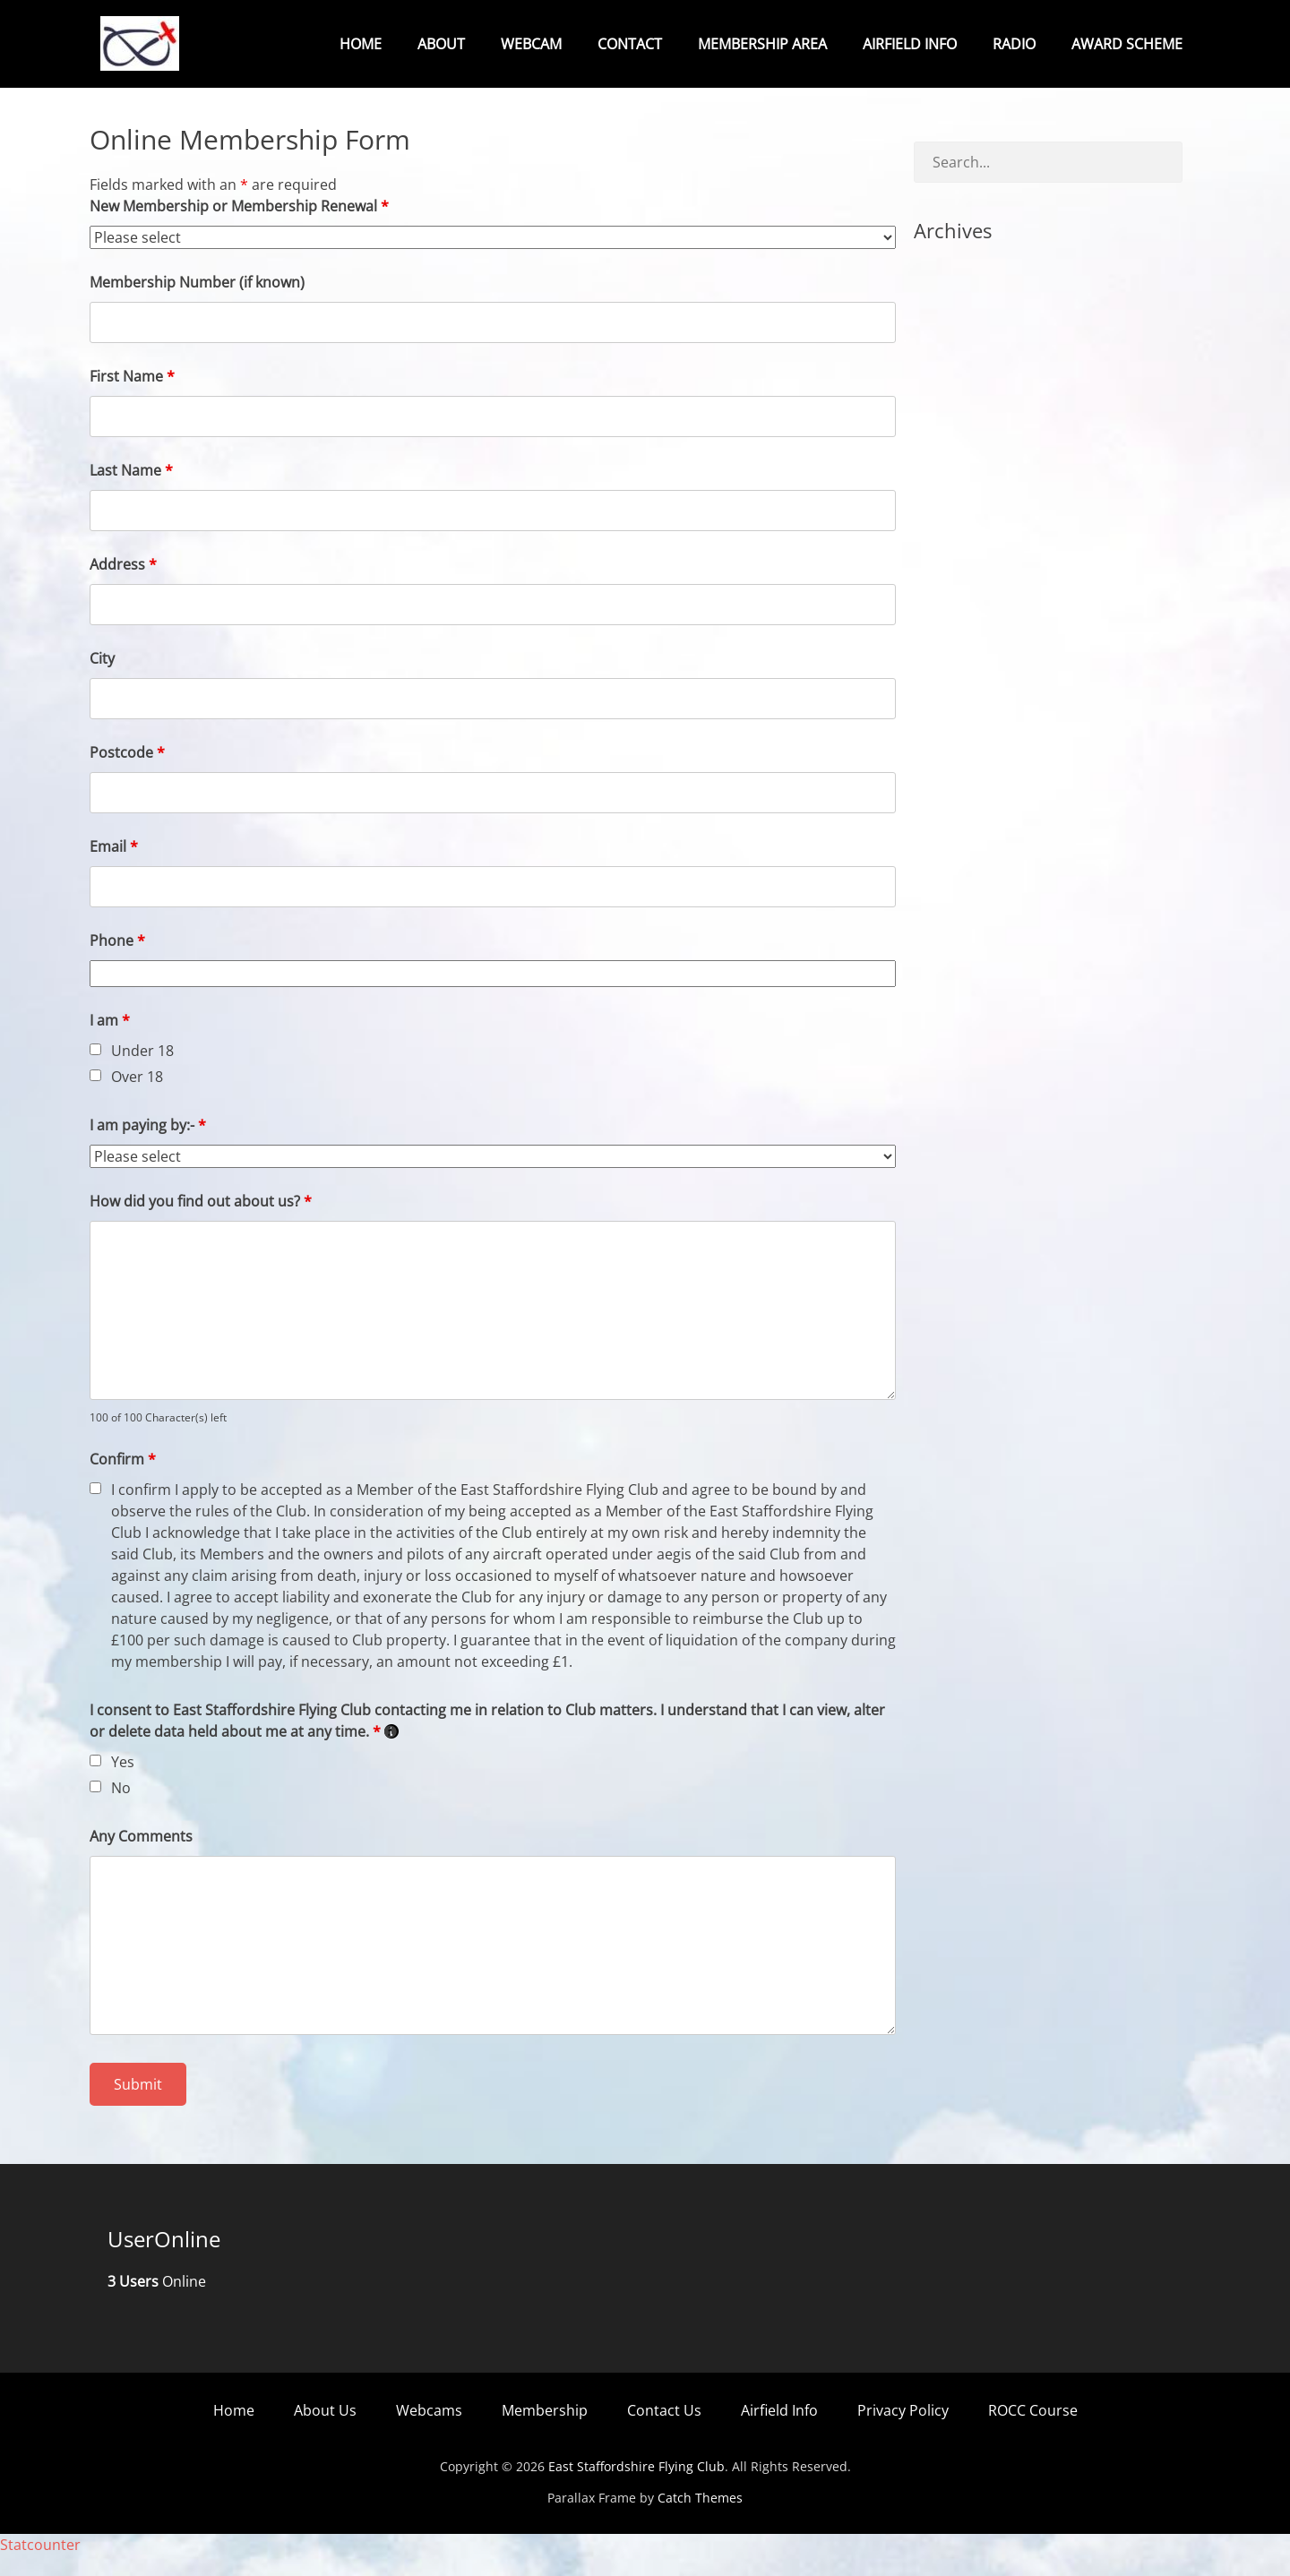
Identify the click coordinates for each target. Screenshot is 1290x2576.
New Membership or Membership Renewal (239, 226)
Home (361, 44)
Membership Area (762, 44)
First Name (132, 397)
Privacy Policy (903, 2431)
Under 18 (142, 1071)
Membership (545, 2431)
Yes (122, 1782)
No (121, 1808)
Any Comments (141, 1857)
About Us (325, 2431)
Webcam (531, 44)
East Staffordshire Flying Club (636, 2486)
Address (123, 585)
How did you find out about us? (201, 1222)
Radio (1014, 44)
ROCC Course (1033, 2431)
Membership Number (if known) (197, 303)
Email (114, 867)
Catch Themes (700, 2518)
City (102, 679)
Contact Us (664, 2431)
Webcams (429, 2431)
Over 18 (137, 1097)
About (441, 44)
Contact (630, 44)
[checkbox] (95, 1070)
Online (157, 2302)
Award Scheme (1126, 44)
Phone (117, 961)
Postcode (127, 773)
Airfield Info (910, 44)
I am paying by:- (148, 1145)
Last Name (131, 491)
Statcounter (40, 2565)
